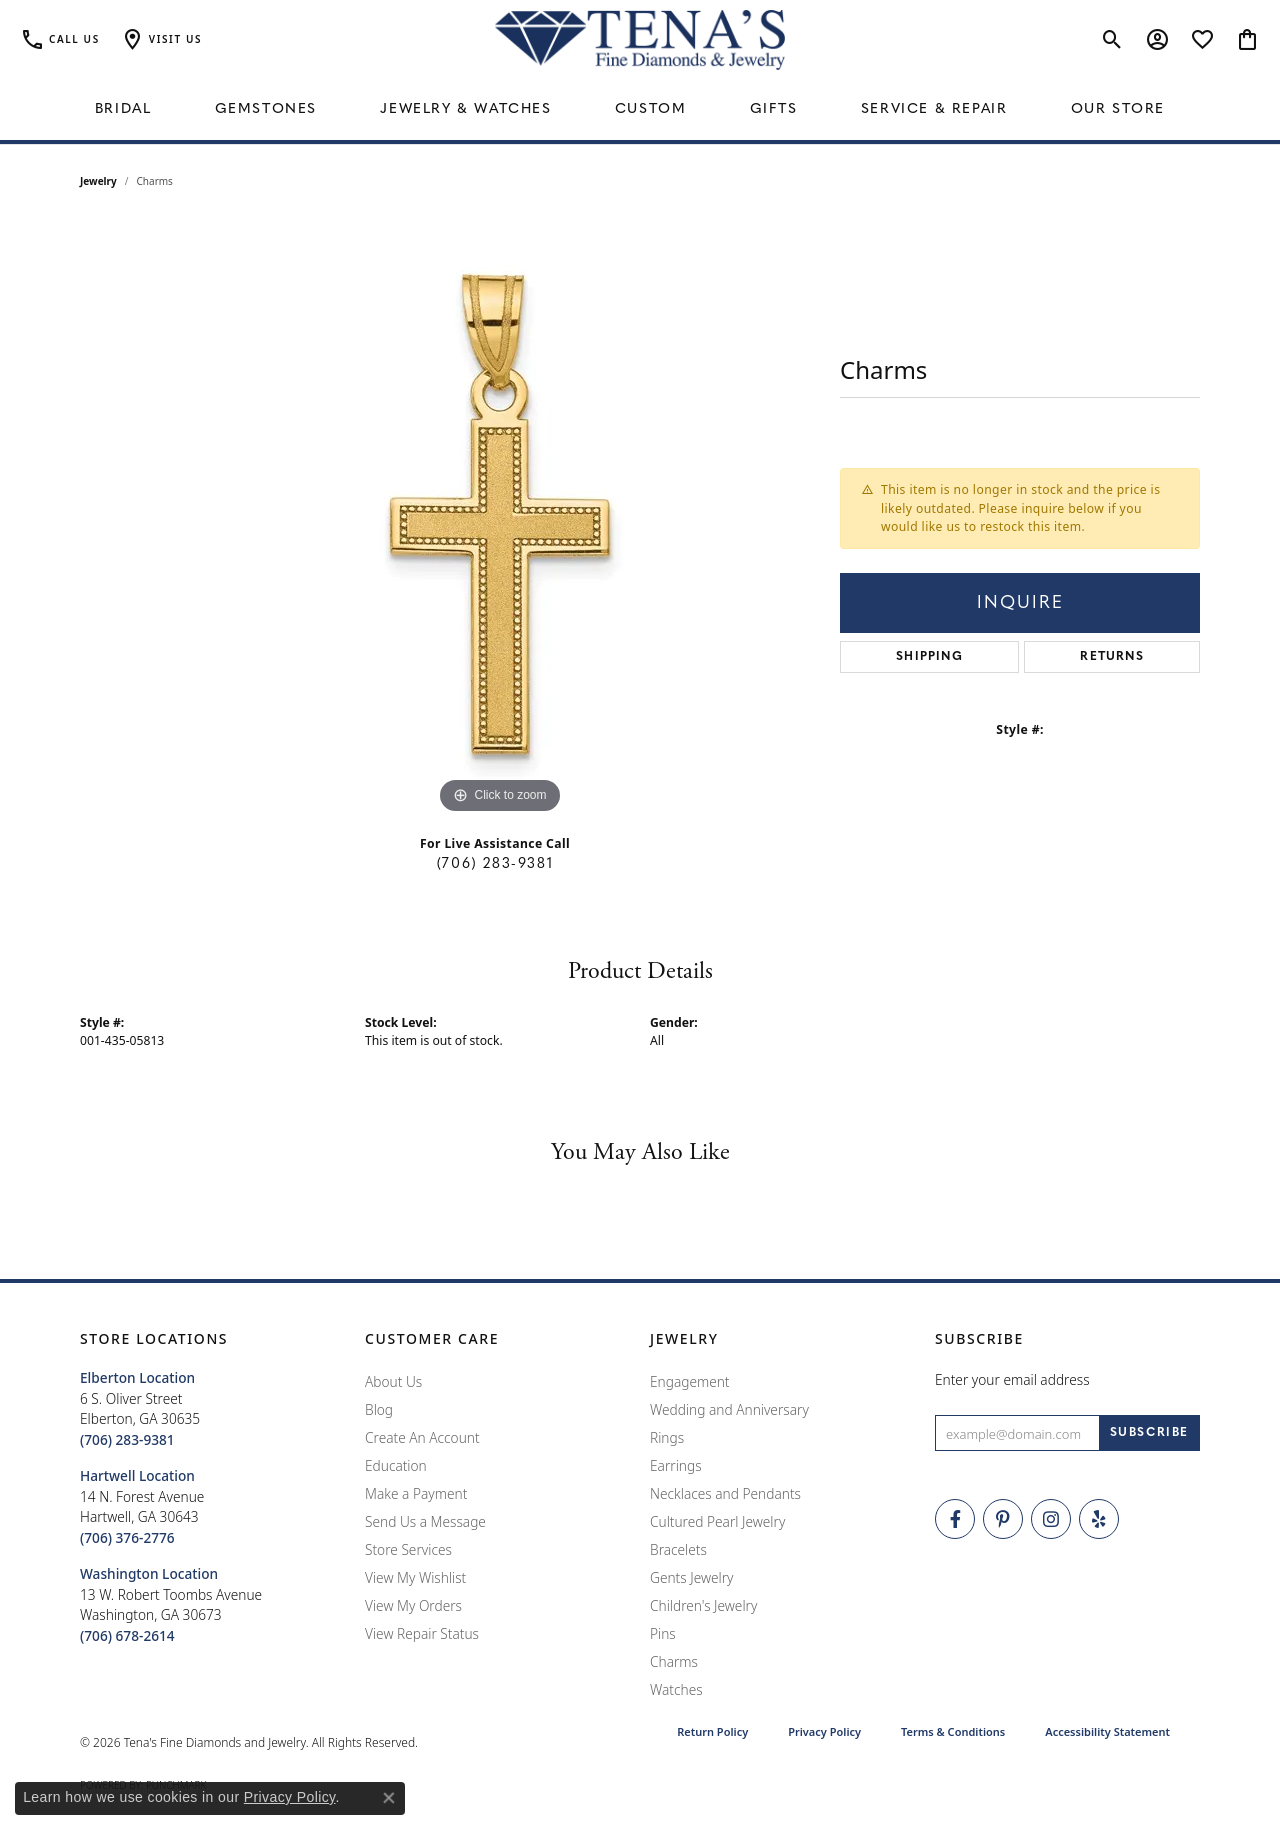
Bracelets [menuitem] (678, 1549)
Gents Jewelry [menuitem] (691, 1577)
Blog (379, 1409)
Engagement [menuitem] (690, 1381)
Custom (651, 109)
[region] (500, 519)
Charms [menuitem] (674, 1661)
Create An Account (422, 1437)
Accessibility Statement (1107, 1731)
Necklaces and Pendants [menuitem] (725, 1493)
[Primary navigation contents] (640, 110)
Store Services (408, 1549)
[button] (161, 40)
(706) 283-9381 (495, 864)
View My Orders (413, 1605)
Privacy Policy (824, 1731)
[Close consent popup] (389, 1798)
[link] (60, 40)
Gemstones (266, 109)
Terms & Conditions (953, 1731)
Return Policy (712, 1731)
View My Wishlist (415, 1577)
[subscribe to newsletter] (1149, 1433)
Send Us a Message (425, 1521)
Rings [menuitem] (667, 1437)
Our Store (1118, 109)
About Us (393, 1381)
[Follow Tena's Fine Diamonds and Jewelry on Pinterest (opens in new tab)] (1003, 1519)
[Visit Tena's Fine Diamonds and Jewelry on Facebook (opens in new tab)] (955, 1519)
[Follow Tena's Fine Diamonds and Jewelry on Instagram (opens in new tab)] (1051, 1519)
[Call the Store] (127, 1439)
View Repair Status (422, 1633)
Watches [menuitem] (676, 1689)
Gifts (774, 109)
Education (396, 1465)
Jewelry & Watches (465, 109)
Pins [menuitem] (663, 1633)
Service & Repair (934, 109)
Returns (1111, 657)
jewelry (98, 181)
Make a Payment (416, 1493)
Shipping (929, 657)
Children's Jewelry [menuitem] (703, 1605)
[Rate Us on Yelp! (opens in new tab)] (1099, 1519)
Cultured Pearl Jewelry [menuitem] (717, 1521)
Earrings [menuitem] (676, 1465)
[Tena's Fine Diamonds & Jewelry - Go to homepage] (640, 40)
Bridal (123, 109)
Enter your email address (1012, 1379)
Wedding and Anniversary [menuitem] (729, 1409)
